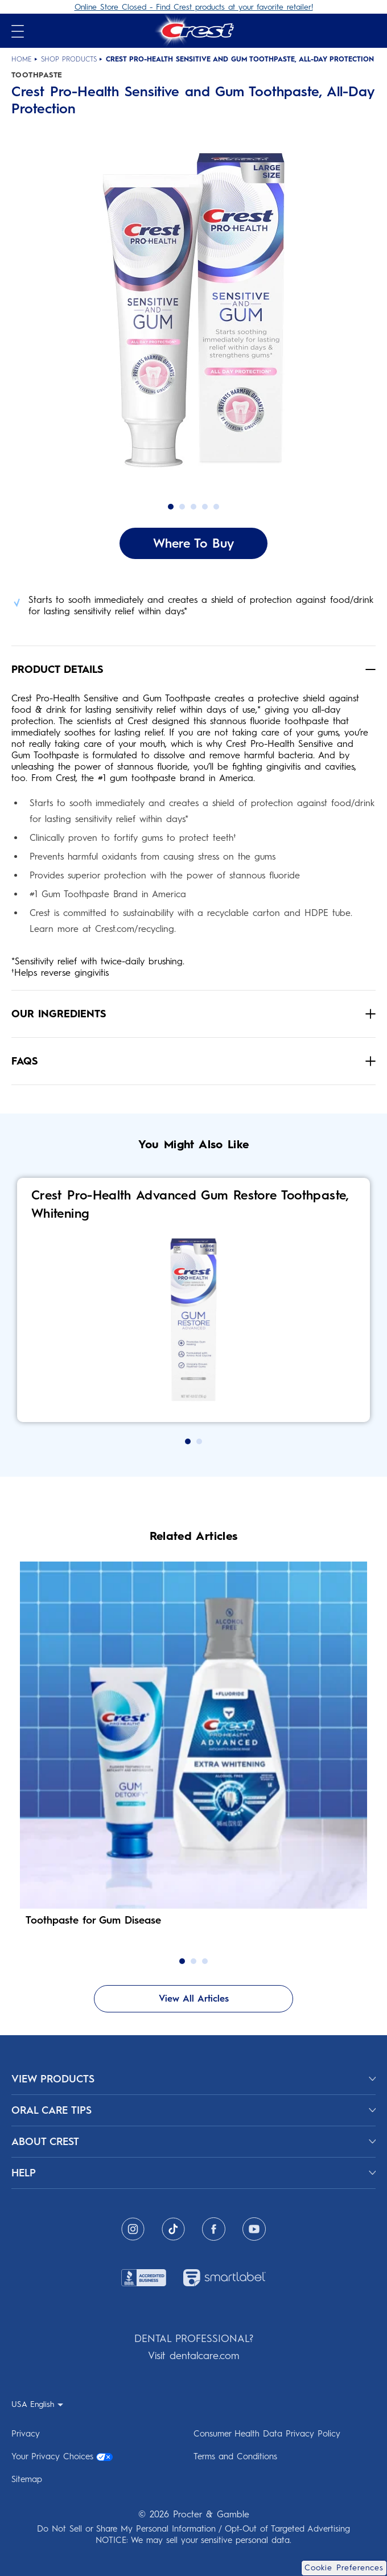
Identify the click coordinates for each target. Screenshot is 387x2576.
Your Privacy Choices (62, 2456)
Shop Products (69, 59)
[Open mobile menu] (17, 31)
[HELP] (193, 2173)
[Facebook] (213, 2229)
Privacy (25, 2434)
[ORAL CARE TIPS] (193, 2110)
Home (21, 59)
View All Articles (194, 1998)
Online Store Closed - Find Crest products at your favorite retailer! (194, 7)
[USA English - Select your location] (37, 2404)
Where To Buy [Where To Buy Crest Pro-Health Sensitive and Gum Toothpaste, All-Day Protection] (193, 543)
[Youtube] (254, 2229)
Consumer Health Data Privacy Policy (267, 2434)
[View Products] (193, 2079)
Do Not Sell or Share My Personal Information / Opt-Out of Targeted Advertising (193, 2529)
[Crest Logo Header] (193, 31)
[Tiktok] (173, 2229)
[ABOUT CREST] (193, 2141)
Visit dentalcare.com (193, 2355)
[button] (193, 324)
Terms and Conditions (235, 2456)
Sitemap (26, 2479)
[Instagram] (133, 2229)
